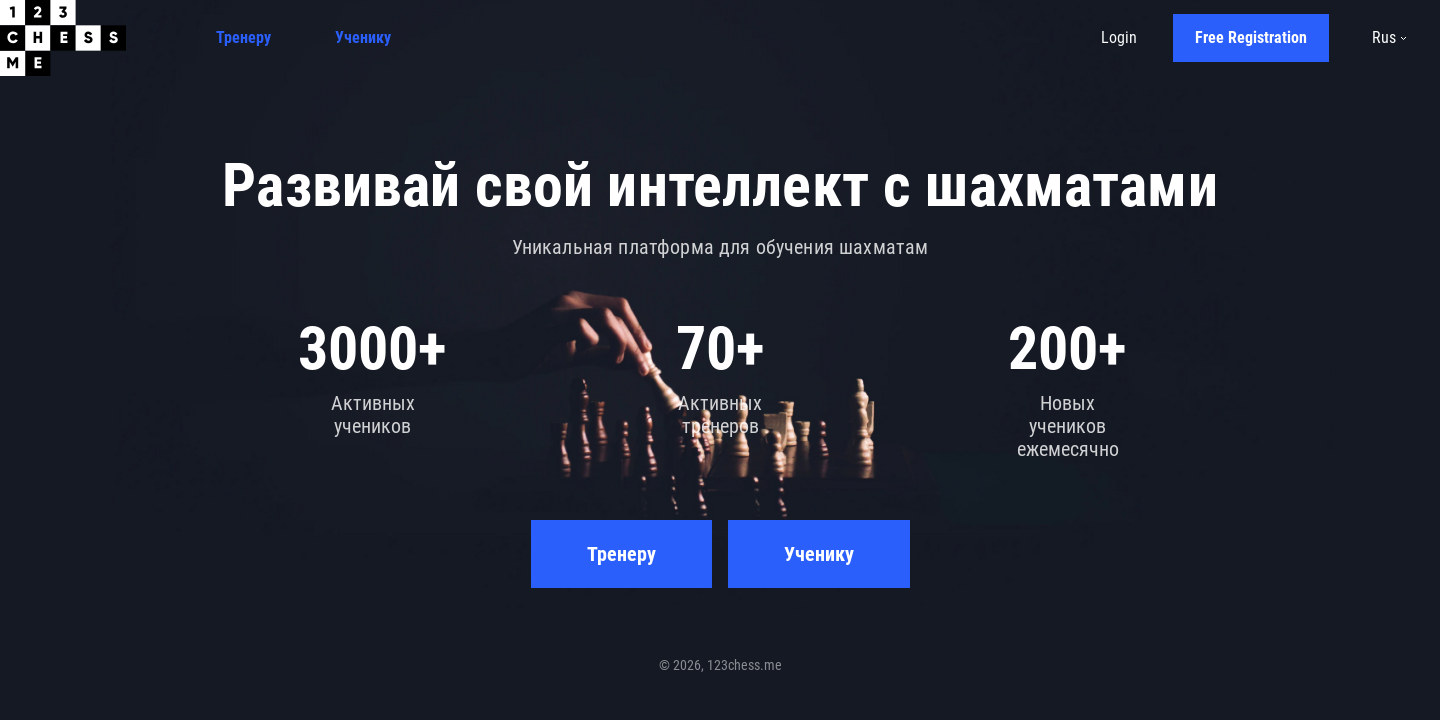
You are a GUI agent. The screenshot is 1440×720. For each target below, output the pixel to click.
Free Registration (1251, 37)
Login (1119, 37)
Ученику (363, 37)
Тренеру (243, 37)
